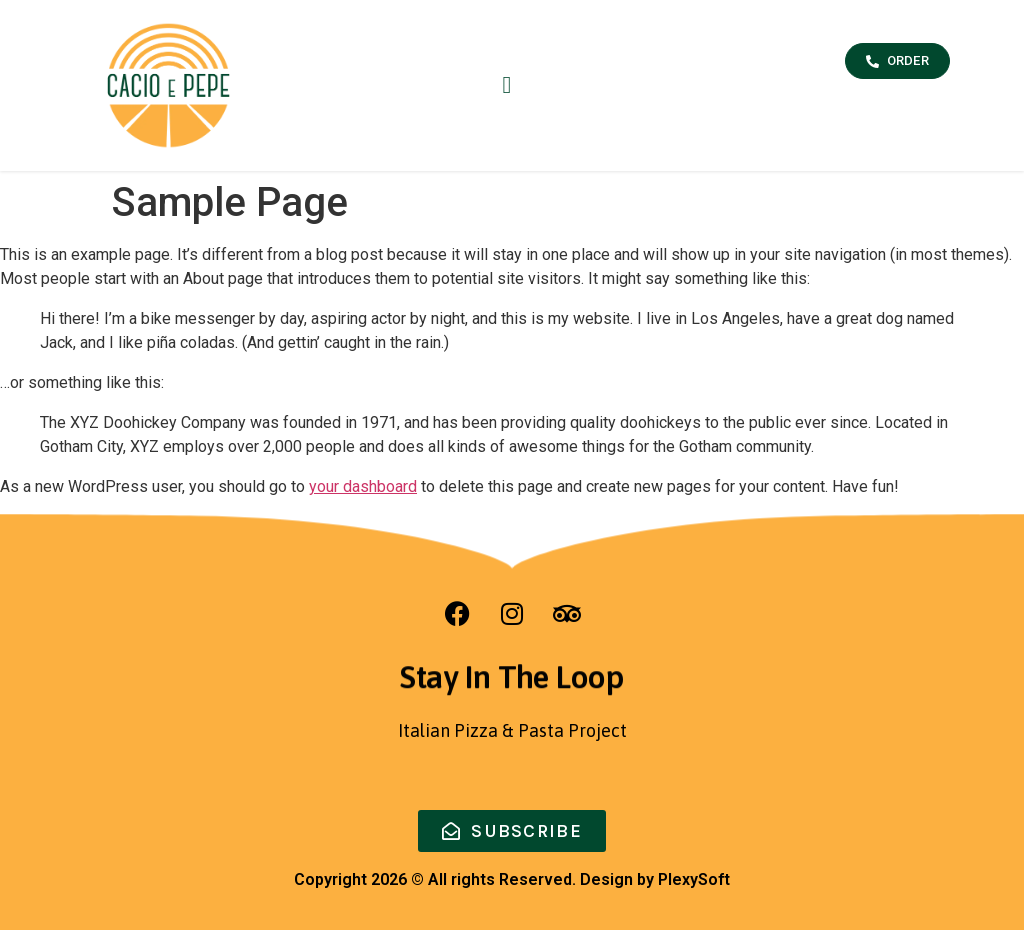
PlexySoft (694, 879)
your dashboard (363, 486)
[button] (506, 85)
